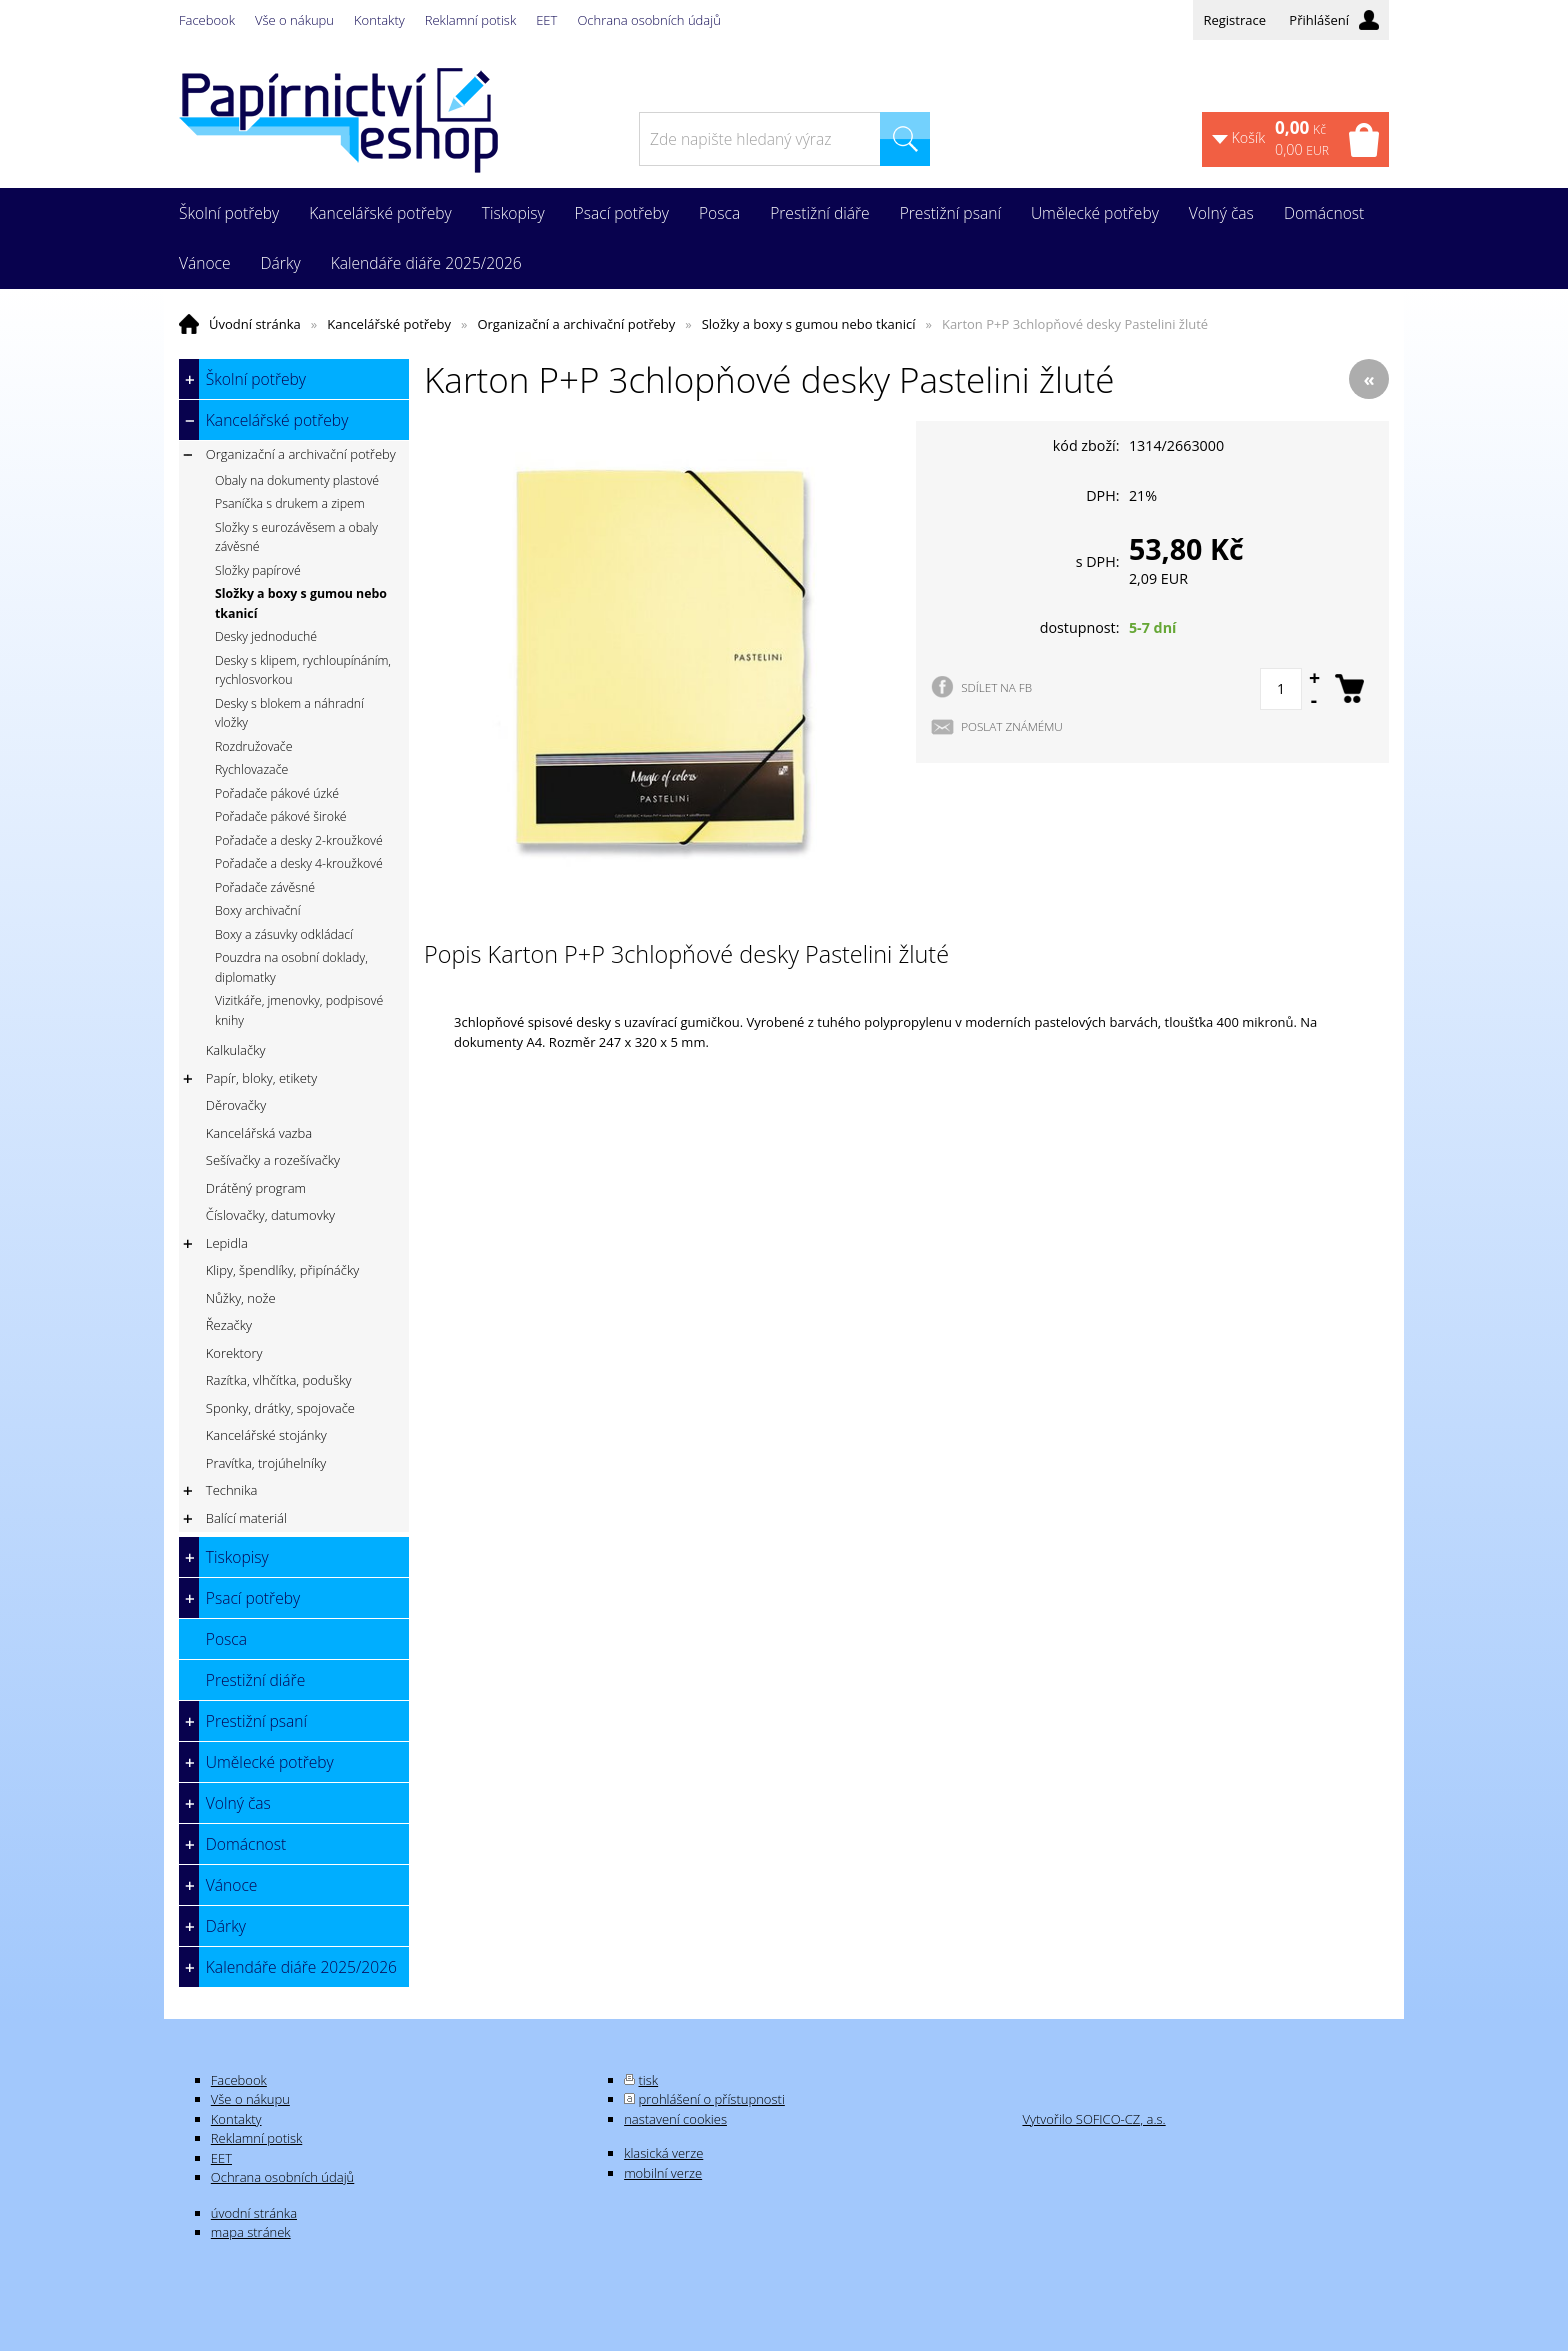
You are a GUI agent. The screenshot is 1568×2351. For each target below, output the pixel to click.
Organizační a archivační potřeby (576, 324)
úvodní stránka (254, 2213)
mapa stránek (251, 2232)
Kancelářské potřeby (389, 324)
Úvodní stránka (255, 324)
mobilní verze (663, 2173)
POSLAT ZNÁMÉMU (1012, 726)
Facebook (207, 20)
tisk (649, 2080)
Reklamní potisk (470, 20)
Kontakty (379, 20)
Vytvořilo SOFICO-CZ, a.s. (1093, 2119)
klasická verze (663, 2153)
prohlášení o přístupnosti (712, 2099)
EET (546, 20)
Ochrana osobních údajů (648, 20)
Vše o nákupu (294, 20)
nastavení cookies (675, 2119)
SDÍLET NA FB (996, 687)
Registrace (1234, 20)
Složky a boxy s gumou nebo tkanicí (809, 324)
